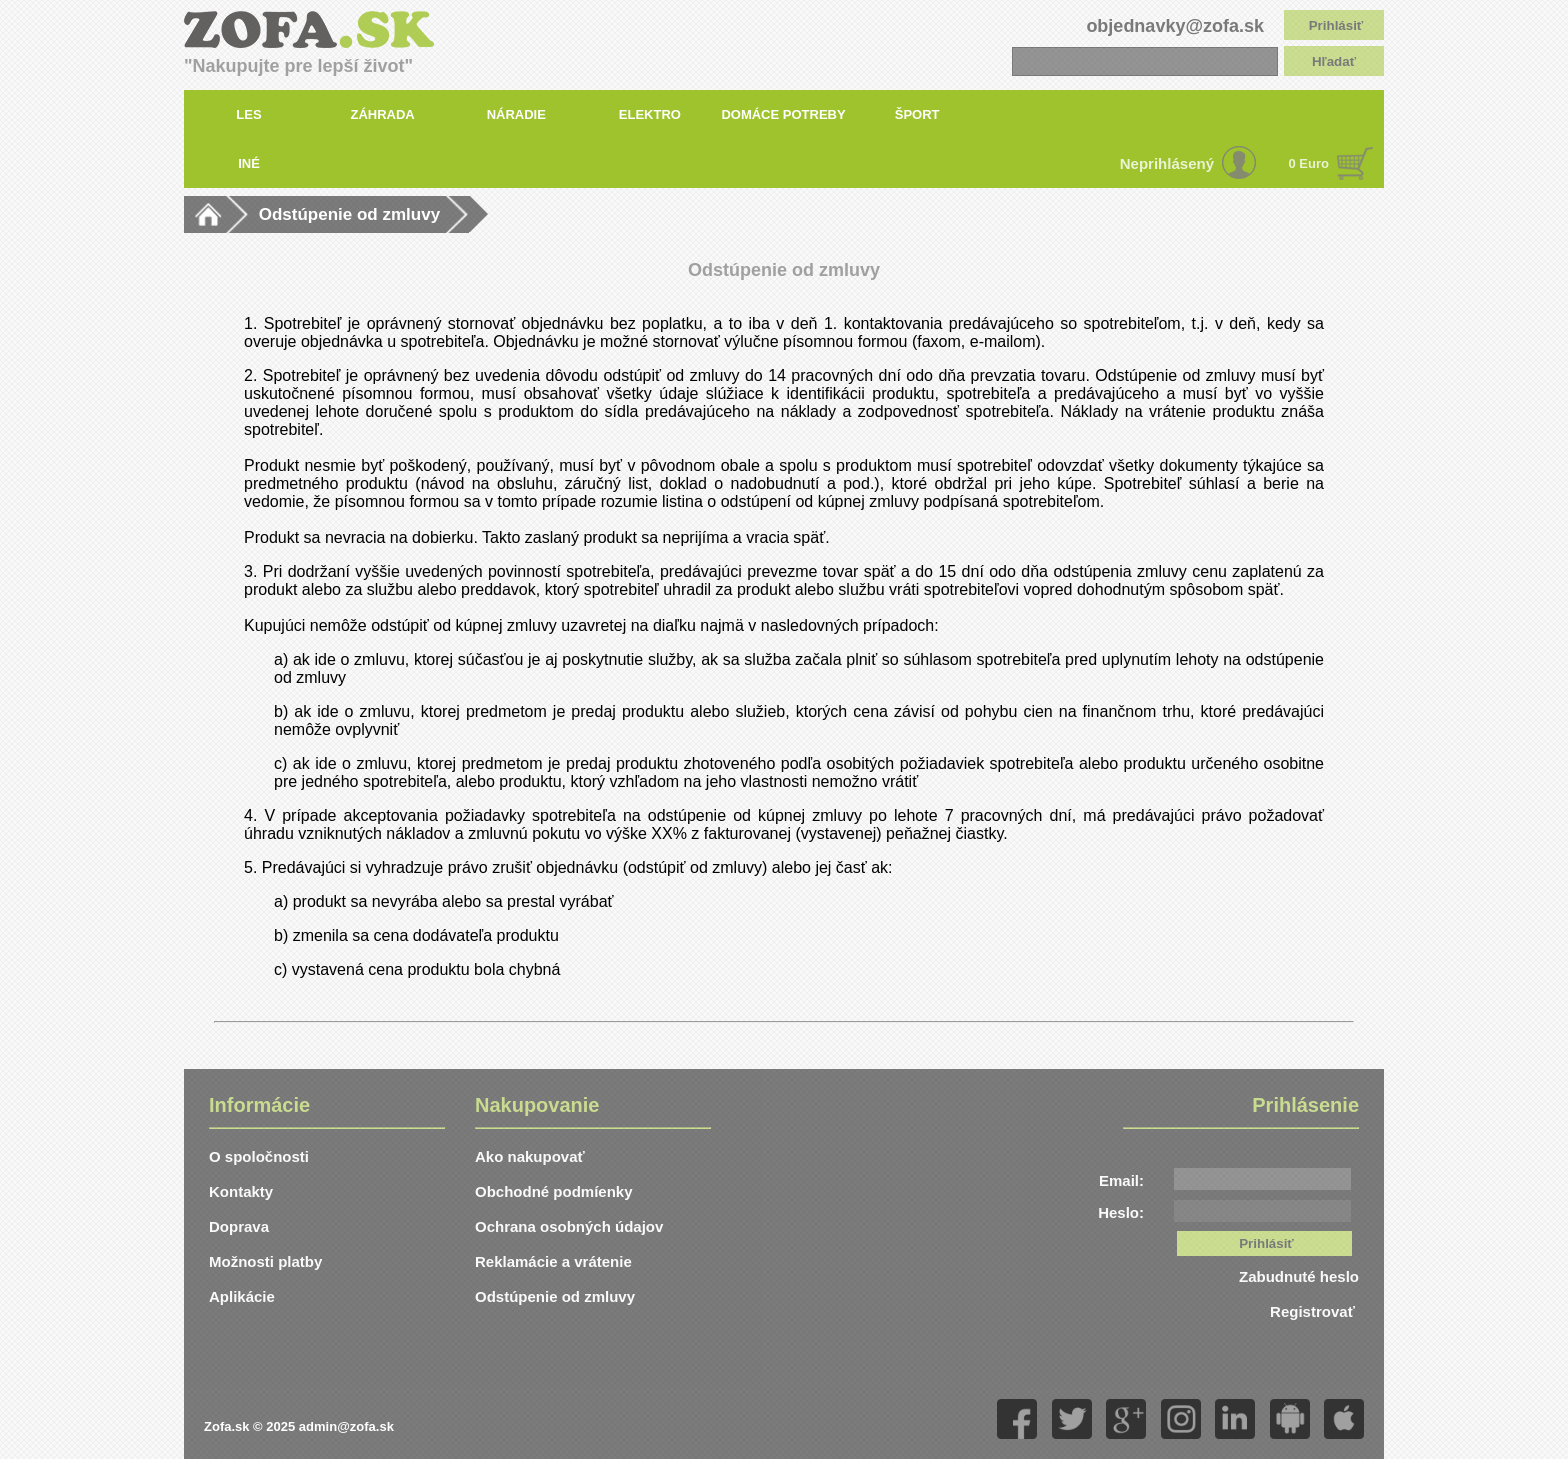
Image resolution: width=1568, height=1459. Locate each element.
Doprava (239, 1226)
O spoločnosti (259, 1156)
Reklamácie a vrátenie (553, 1261)
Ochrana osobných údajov (569, 1226)
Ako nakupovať (530, 1156)
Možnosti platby (265, 1261)
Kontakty (241, 1191)
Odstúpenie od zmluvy (349, 214)
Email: (1121, 1180)
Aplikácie (242, 1296)
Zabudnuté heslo (1299, 1276)
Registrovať (1314, 1311)
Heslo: (1121, 1212)
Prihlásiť (1336, 25)
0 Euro (1309, 163)
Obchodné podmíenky (554, 1191)
